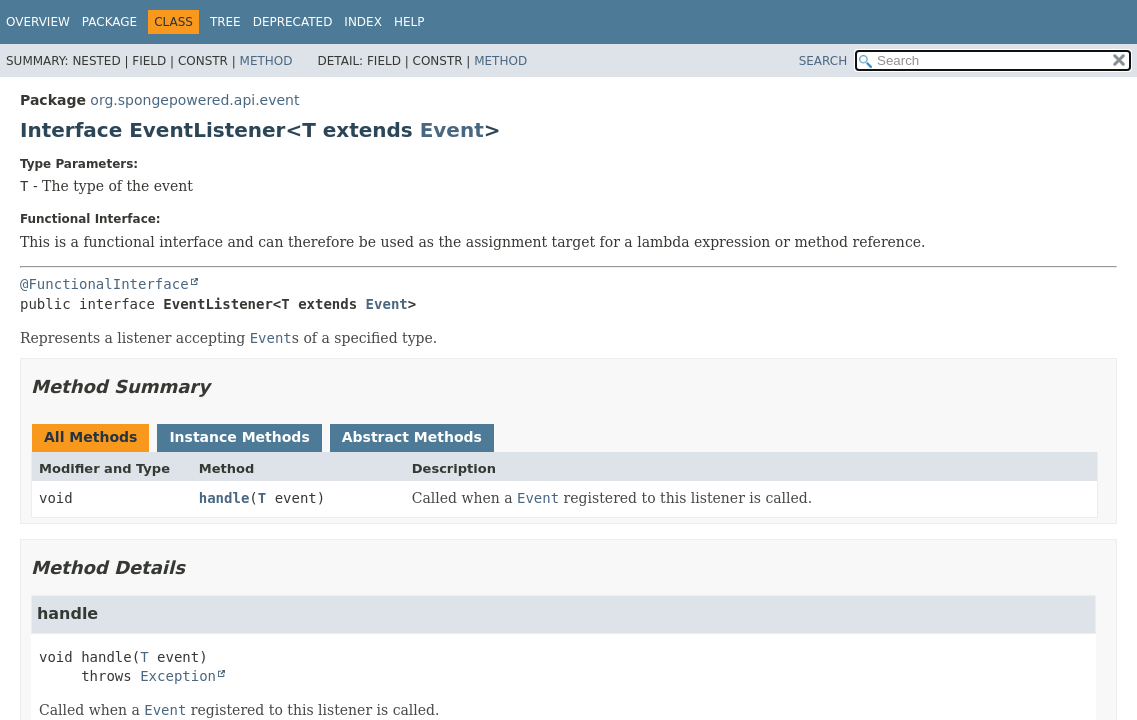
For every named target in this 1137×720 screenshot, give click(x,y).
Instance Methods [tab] (239, 437)
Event (452, 130)
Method (266, 61)
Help (409, 22)
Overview (38, 22)
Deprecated (293, 22)
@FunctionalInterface (104, 284)
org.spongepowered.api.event (194, 100)
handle (224, 498)
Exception (178, 676)
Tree (225, 22)
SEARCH (823, 61)
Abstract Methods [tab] (412, 437)
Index (363, 22)
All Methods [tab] (90, 437)
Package (109, 22)
